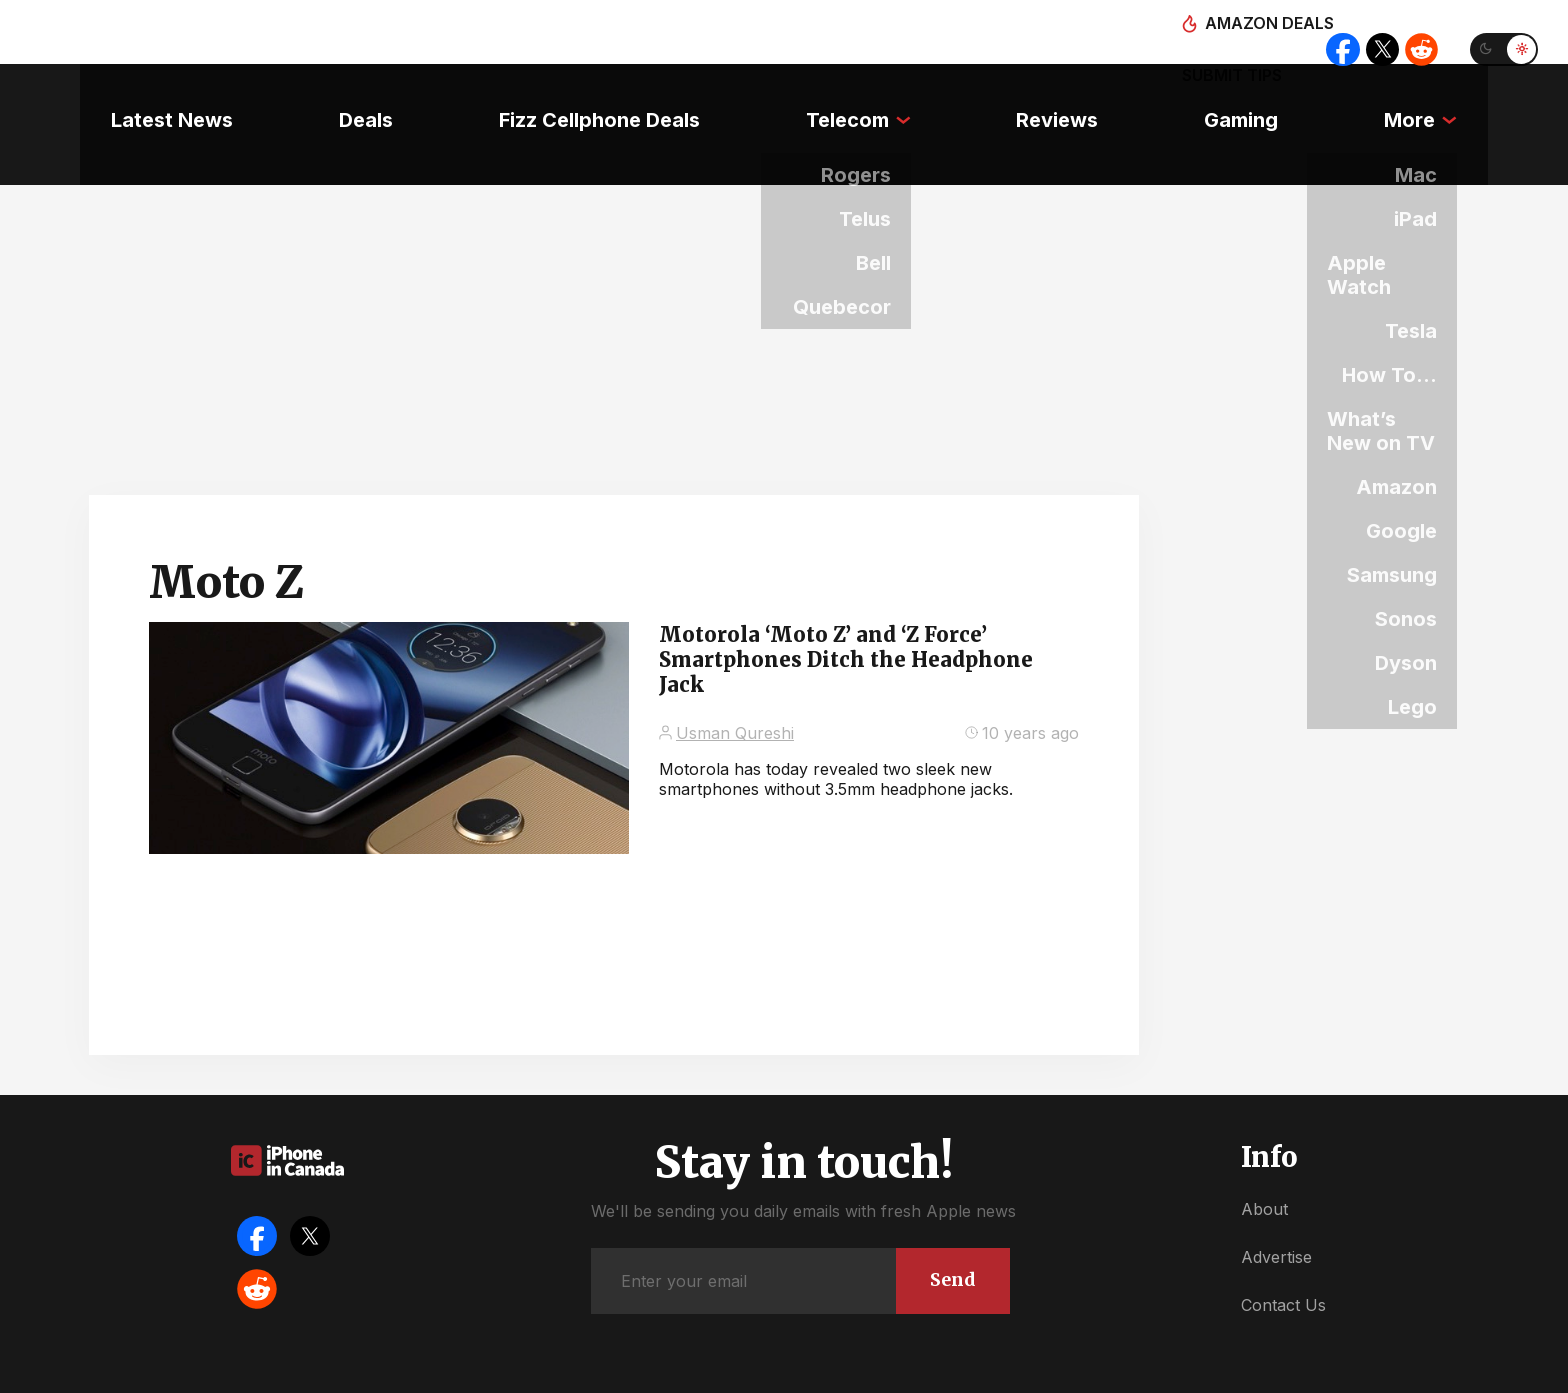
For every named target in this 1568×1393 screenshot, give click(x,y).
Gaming (1262, 95)
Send (947, 1220)
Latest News (141, 95)
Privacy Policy (933, 1372)
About (1264, 1152)
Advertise (1276, 1200)
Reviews (1068, 95)
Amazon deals (1071, 32)
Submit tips (1216, 32)
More (1440, 95)
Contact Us (1283, 1249)
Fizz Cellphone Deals (588, 95)
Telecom (846, 95)
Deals (345, 95)
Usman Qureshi (735, 676)
